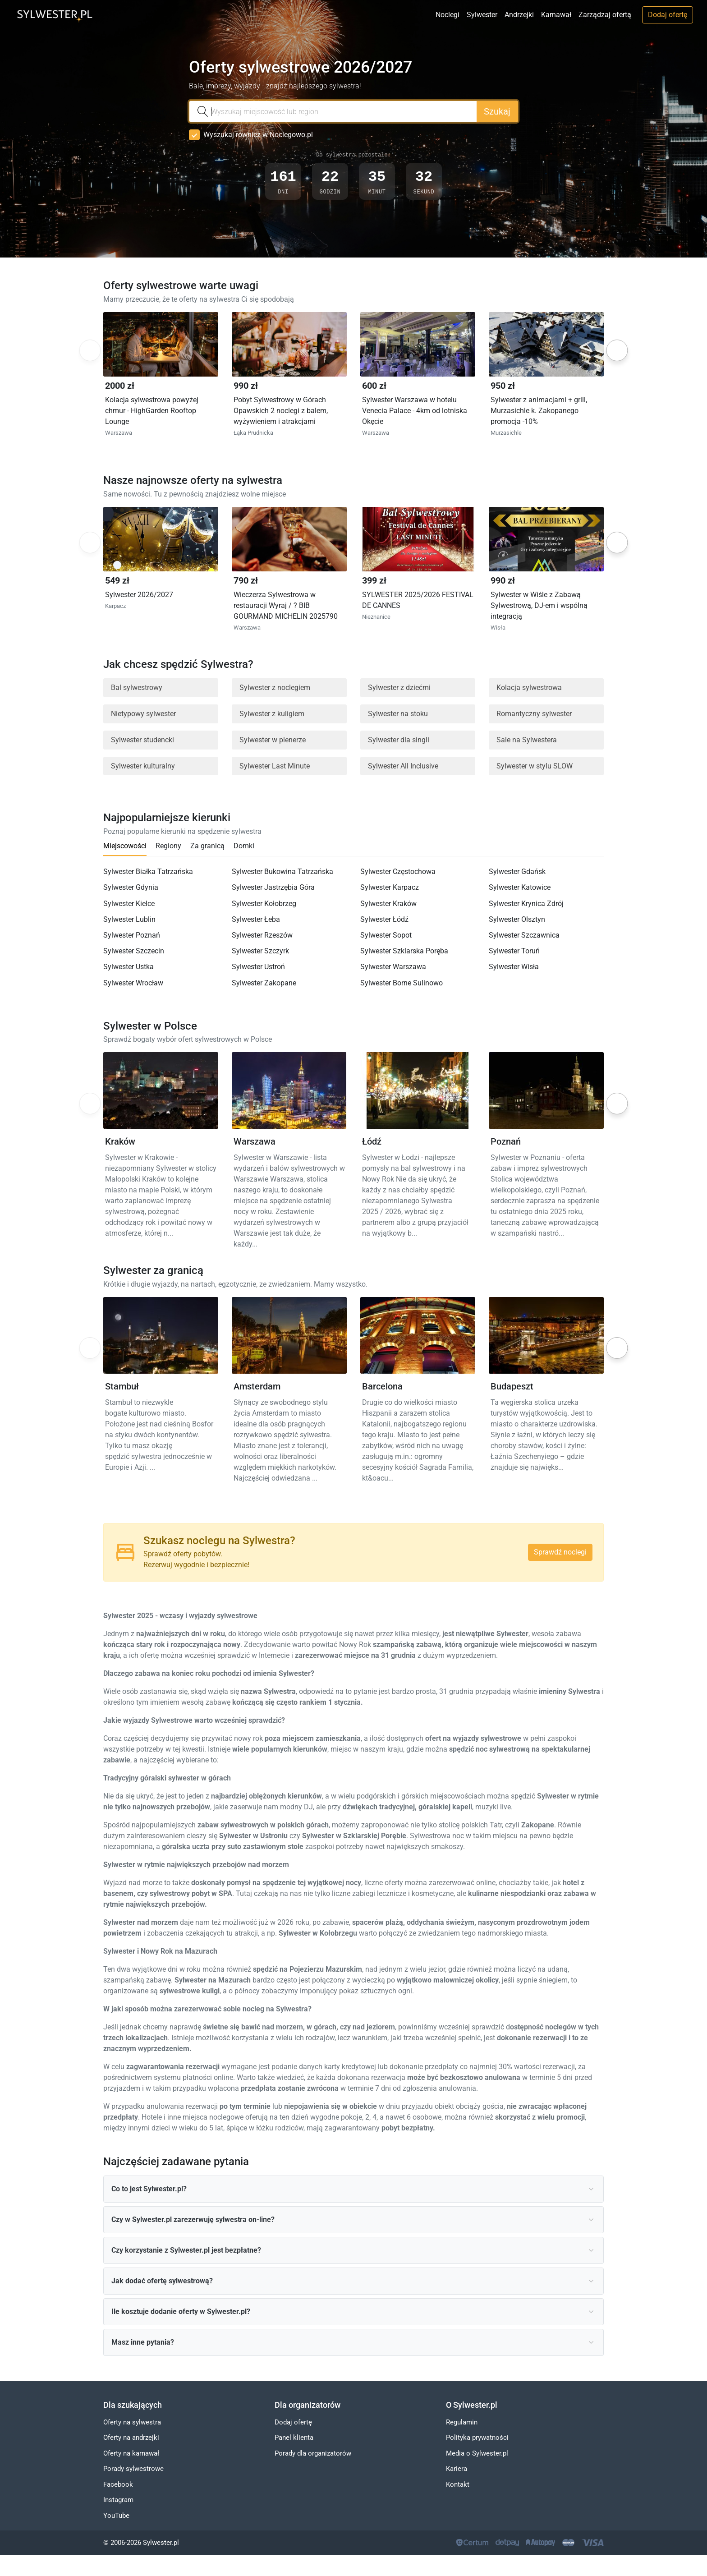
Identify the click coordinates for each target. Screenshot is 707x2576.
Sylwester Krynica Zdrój (526, 903)
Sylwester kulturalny (143, 766)
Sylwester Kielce (129, 903)
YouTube (116, 2516)
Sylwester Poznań (131, 935)
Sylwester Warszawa (393, 967)
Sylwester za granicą (153, 1271)
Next (617, 350)
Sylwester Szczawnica (524, 935)
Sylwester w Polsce (150, 1026)
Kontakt (457, 2484)
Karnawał (556, 14)
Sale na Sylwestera (526, 740)
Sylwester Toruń (514, 951)
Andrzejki (519, 14)
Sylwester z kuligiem (271, 713)
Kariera (456, 2469)
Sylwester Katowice (520, 887)
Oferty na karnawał (131, 2453)
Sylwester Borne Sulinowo (401, 983)
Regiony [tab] (168, 846)
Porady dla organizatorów (313, 2453)
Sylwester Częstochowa (398, 872)
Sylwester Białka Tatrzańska (148, 872)
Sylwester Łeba (256, 919)
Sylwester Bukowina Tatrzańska (282, 872)
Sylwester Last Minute (274, 766)
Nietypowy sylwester (143, 713)
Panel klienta (294, 2438)
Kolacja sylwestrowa (529, 687)
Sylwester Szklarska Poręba (404, 951)
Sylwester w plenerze (272, 740)
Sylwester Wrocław (133, 983)
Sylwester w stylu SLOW (534, 766)
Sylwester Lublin (129, 919)
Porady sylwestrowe (133, 2469)
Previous (88, 350)
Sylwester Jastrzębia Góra (273, 887)
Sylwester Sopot (386, 935)
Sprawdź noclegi (560, 1552)
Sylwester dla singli (398, 740)
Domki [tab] (244, 846)
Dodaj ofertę (667, 14)
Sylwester (482, 14)
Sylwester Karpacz (389, 887)
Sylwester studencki (142, 740)
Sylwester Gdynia (130, 887)
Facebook (118, 2484)
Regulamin (461, 2422)
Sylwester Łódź (384, 919)
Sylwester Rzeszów (262, 935)
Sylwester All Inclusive (403, 766)
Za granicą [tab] (207, 846)
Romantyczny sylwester (534, 713)
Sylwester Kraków (388, 903)
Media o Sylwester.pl (477, 2453)
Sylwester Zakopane (264, 983)
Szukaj (497, 111)
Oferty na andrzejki (131, 2438)
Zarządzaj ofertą (604, 14)
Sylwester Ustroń (258, 967)
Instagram (118, 2500)
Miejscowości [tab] (125, 846)
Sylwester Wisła (514, 967)
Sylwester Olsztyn (517, 919)
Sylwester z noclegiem (274, 687)
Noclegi (447, 14)
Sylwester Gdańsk (517, 872)
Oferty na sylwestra (132, 2422)
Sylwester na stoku (398, 713)
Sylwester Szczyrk (260, 951)
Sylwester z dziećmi (399, 687)
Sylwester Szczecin (133, 951)
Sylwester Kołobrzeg (264, 903)
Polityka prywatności (477, 2438)
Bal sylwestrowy (136, 687)
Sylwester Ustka (128, 967)
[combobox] (333, 111)
